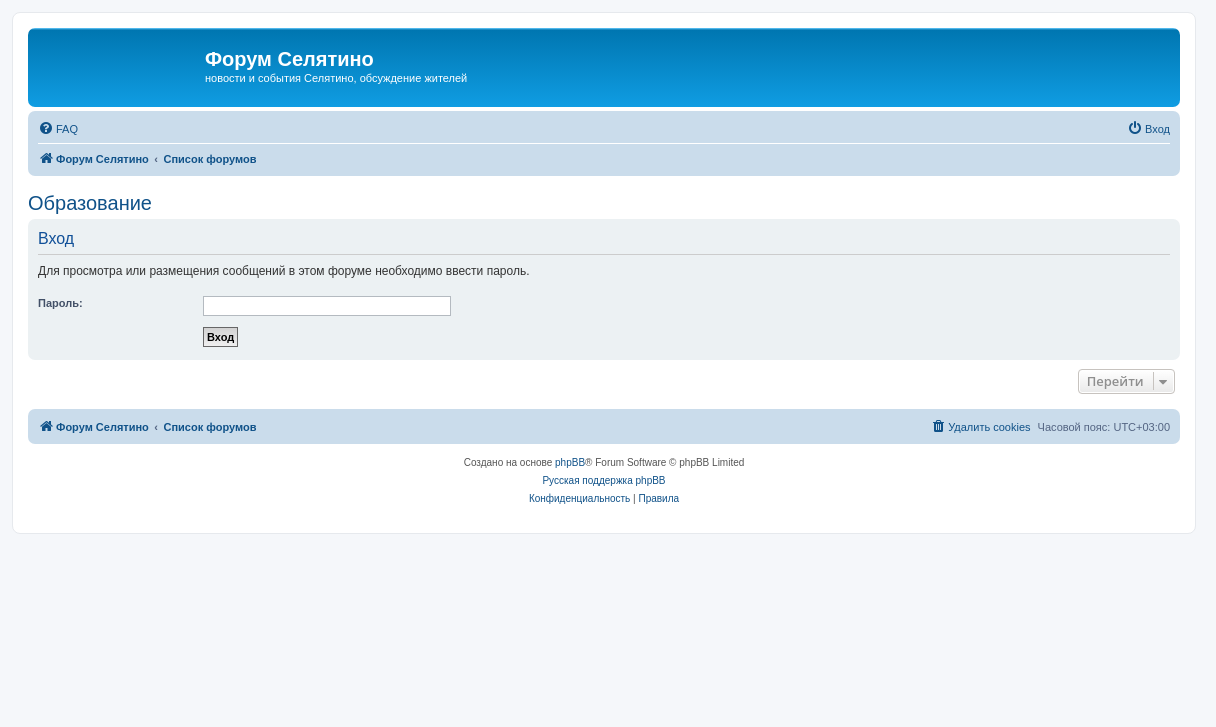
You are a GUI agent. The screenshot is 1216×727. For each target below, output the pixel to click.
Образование (90, 203)
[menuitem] (58, 129)
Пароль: (60, 303)
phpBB (570, 462)
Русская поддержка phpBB (603, 480)
